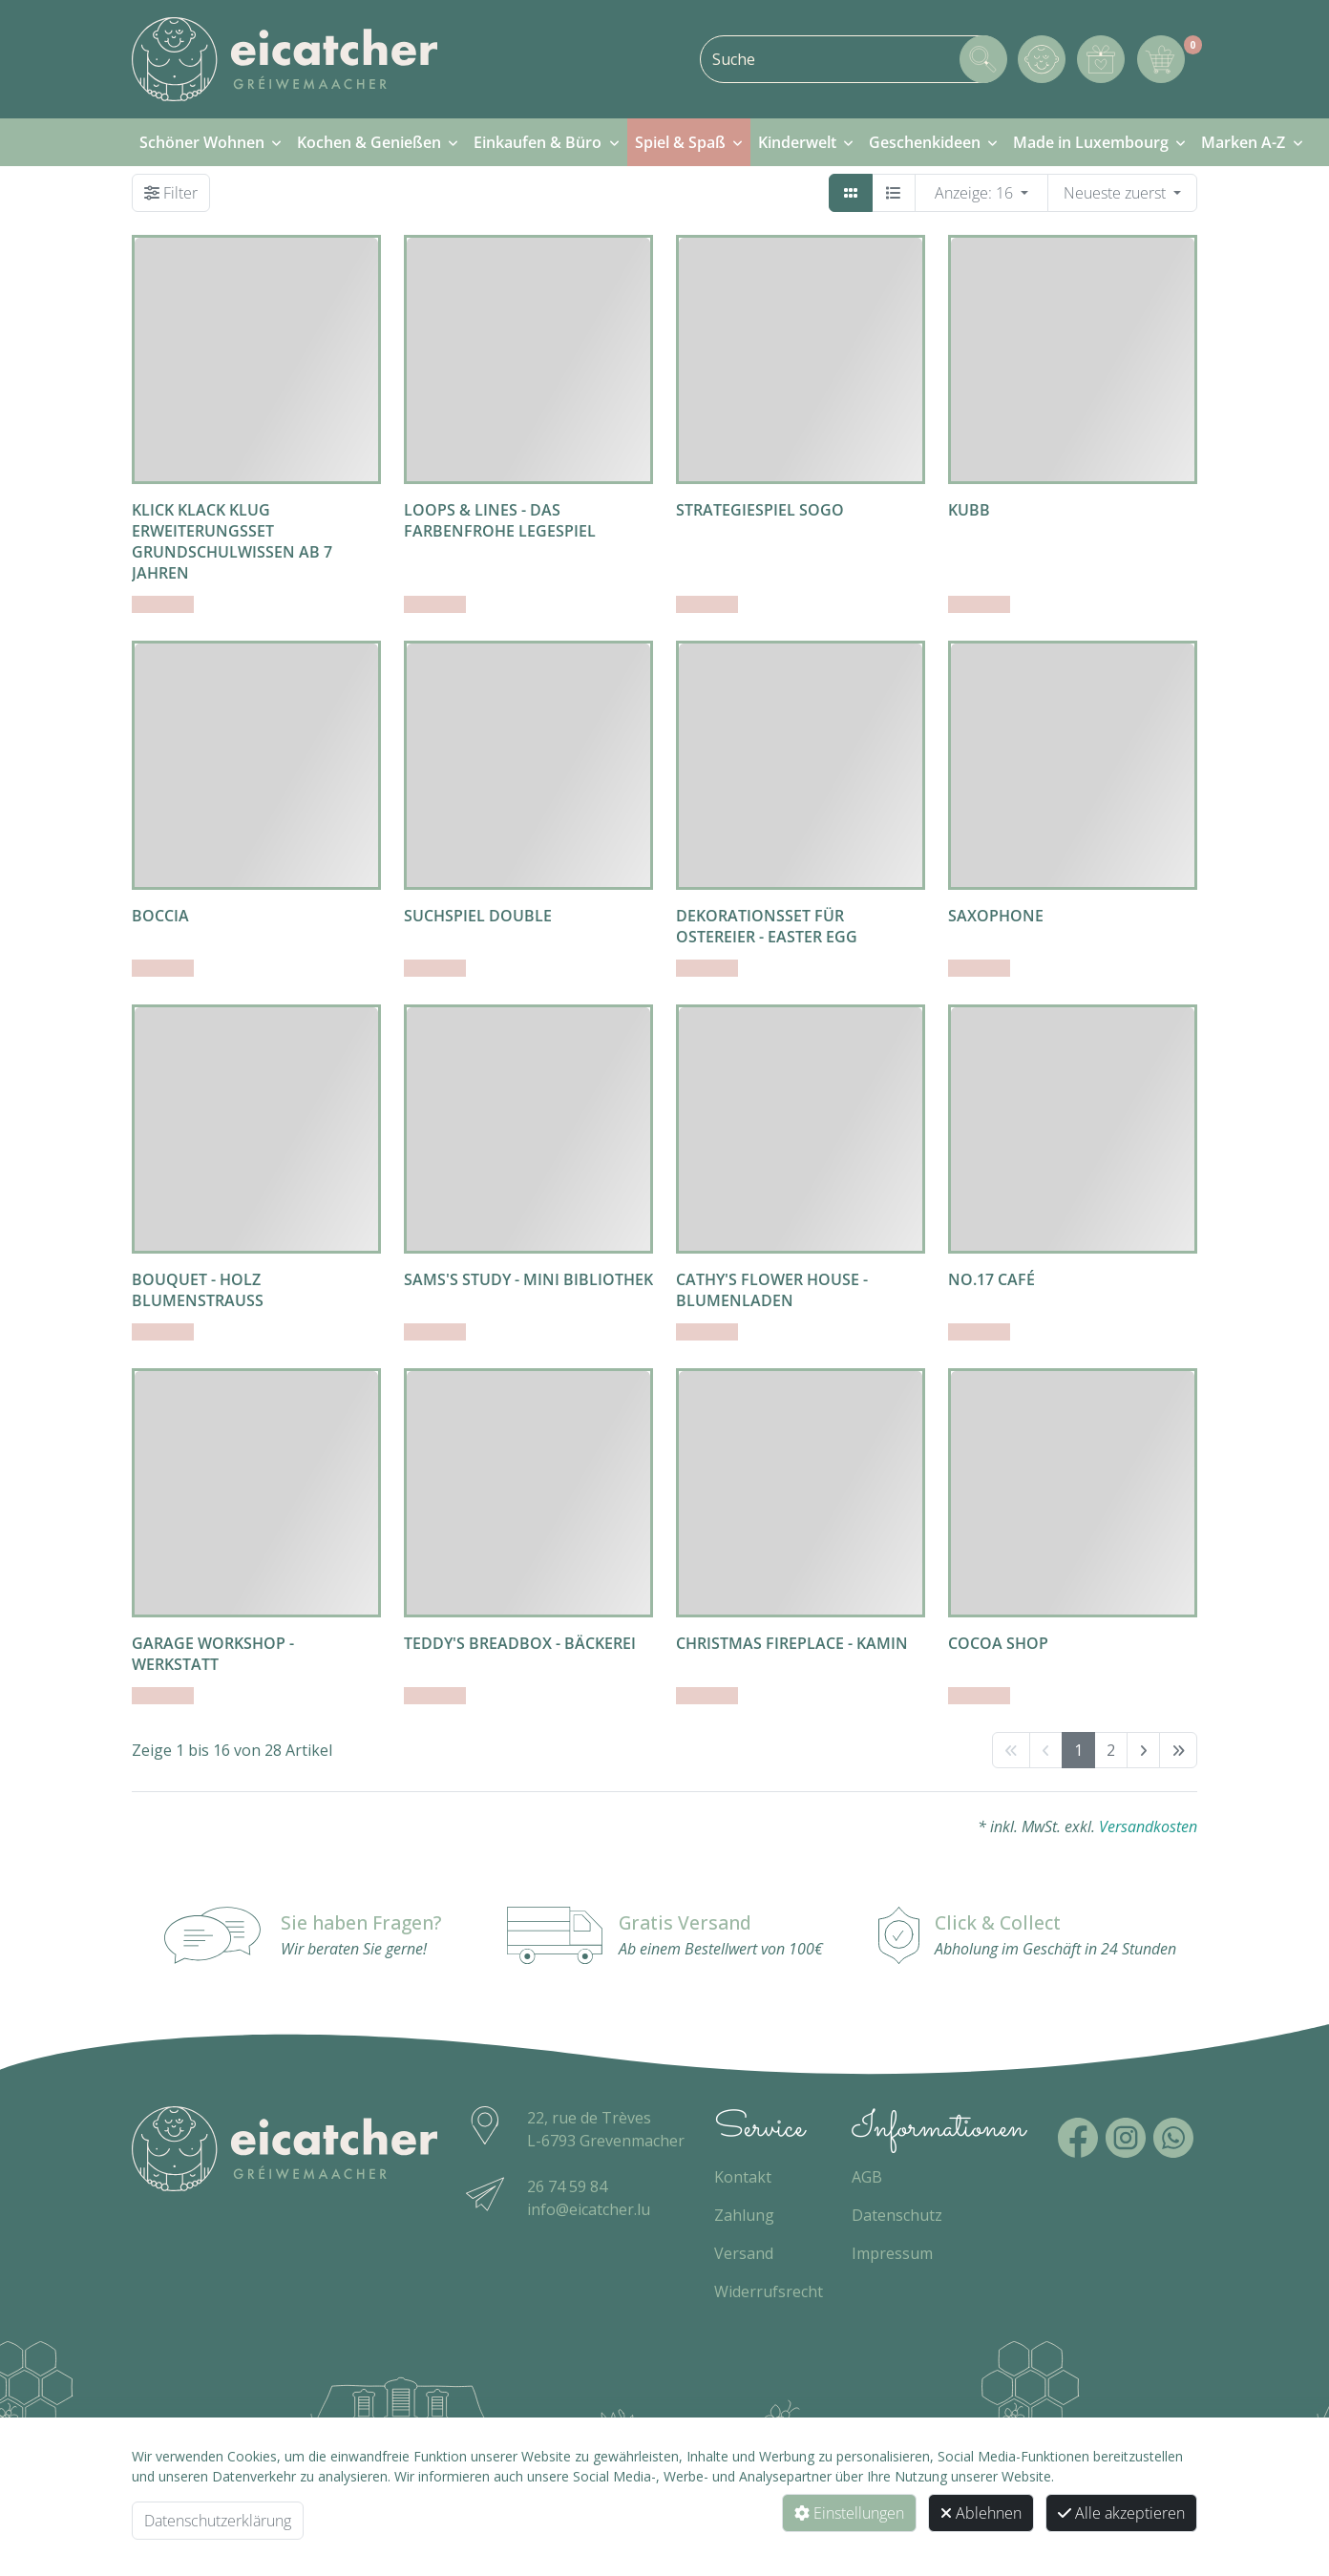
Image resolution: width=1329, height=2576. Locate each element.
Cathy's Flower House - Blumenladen (772, 1290)
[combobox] (853, 59)
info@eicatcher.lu (588, 2209)
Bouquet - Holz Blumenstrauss (198, 1290)
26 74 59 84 (567, 2186)
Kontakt (742, 2176)
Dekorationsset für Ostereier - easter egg (766, 926)
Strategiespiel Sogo (760, 509)
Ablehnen (981, 2512)
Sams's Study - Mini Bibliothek (528, 1279)
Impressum (892, 2253)
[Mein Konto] (1041, 59)
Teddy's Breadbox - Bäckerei (520, 1643)
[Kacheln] (851, 193)
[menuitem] (210, 142)
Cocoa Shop (998, 1643)
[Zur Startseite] (284, 59)
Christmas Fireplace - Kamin (792, 1643)
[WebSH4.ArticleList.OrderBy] (1122, 193)
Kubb (969, 509)
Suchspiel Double (478, 915)
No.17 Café (991, 1279)
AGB (867, 2176)
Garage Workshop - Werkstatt (213, 1654)
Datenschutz (897, 2215)
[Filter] (171, 193)
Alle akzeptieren (1121, 2512)
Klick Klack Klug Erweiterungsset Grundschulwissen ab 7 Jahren (232, 541)
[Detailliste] (894, 193)
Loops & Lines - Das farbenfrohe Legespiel (500, 520)
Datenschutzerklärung (217, 2520)
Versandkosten (1148, 1826)
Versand (743, 2253)
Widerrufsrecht (768, 2291)
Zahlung (744, 2215)
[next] (1143, 1750)
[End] (1178, 1750)
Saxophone (996, 915)
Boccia (160, 915)
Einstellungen (849, 2512)
